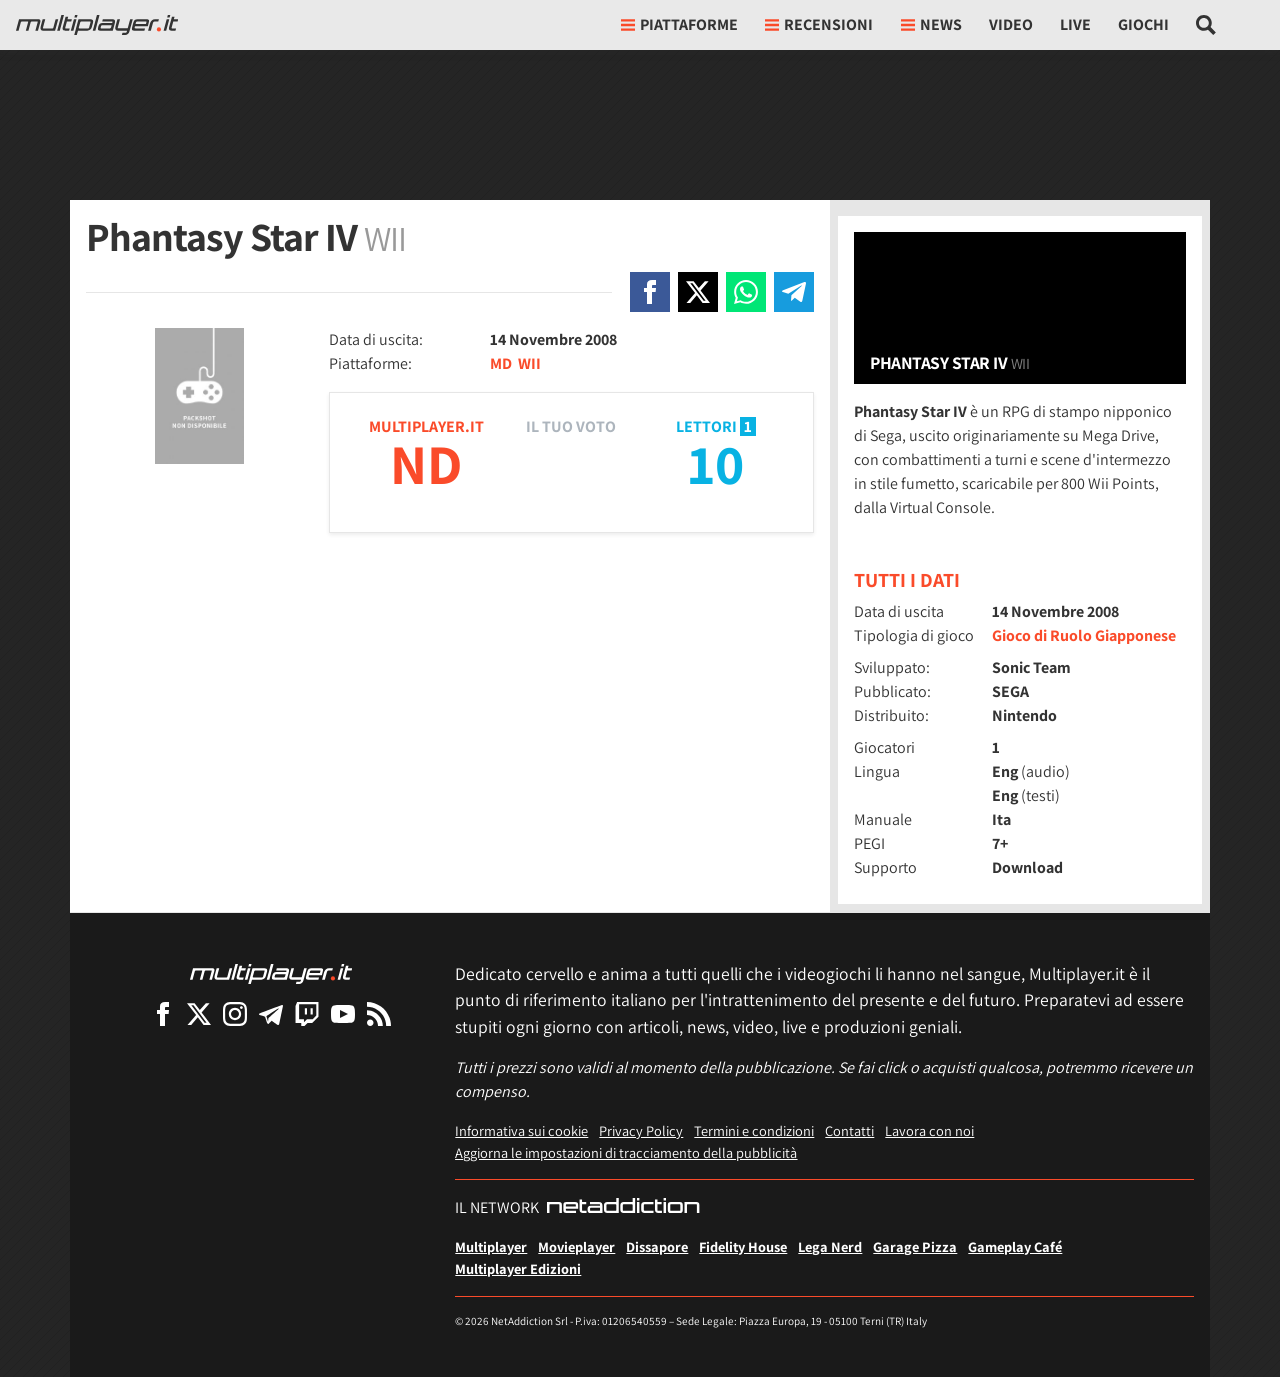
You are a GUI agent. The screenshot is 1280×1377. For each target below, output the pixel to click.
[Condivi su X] (698, 292)
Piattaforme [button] (679, 24)
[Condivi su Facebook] (650, 292)
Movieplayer (576, 1246)
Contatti (849, 1130)
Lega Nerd (830, 1246)
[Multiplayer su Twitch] (307, 1013)
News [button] (931, 24)
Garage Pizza (915, 1246)
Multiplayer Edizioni (518, 1268)
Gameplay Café (1015, 1246)
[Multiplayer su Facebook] (163, 1013)
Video (1011, 24)
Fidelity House (743, 1246)
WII (529, 363)
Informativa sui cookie (521, 1130)
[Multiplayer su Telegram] (271, 1013)
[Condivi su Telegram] (794, 292)
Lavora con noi (929, 1130)
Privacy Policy (641, 1130)
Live (1075, 24)
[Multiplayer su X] (199, 1013)
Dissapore (657, 1246)
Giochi (1143, 24)
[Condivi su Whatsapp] (746, 292)
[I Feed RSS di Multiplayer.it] (379, 1013)
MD (501, 363)
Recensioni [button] (819, 24)
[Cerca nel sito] (1206, 25)
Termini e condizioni (754, 1130)
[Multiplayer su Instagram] (235, 1013)
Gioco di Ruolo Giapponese (1084, 635)
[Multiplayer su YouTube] (343, 1013)
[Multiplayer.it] (97, 25)
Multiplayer (491, 1246)
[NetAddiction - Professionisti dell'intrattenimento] (623, 1208)
